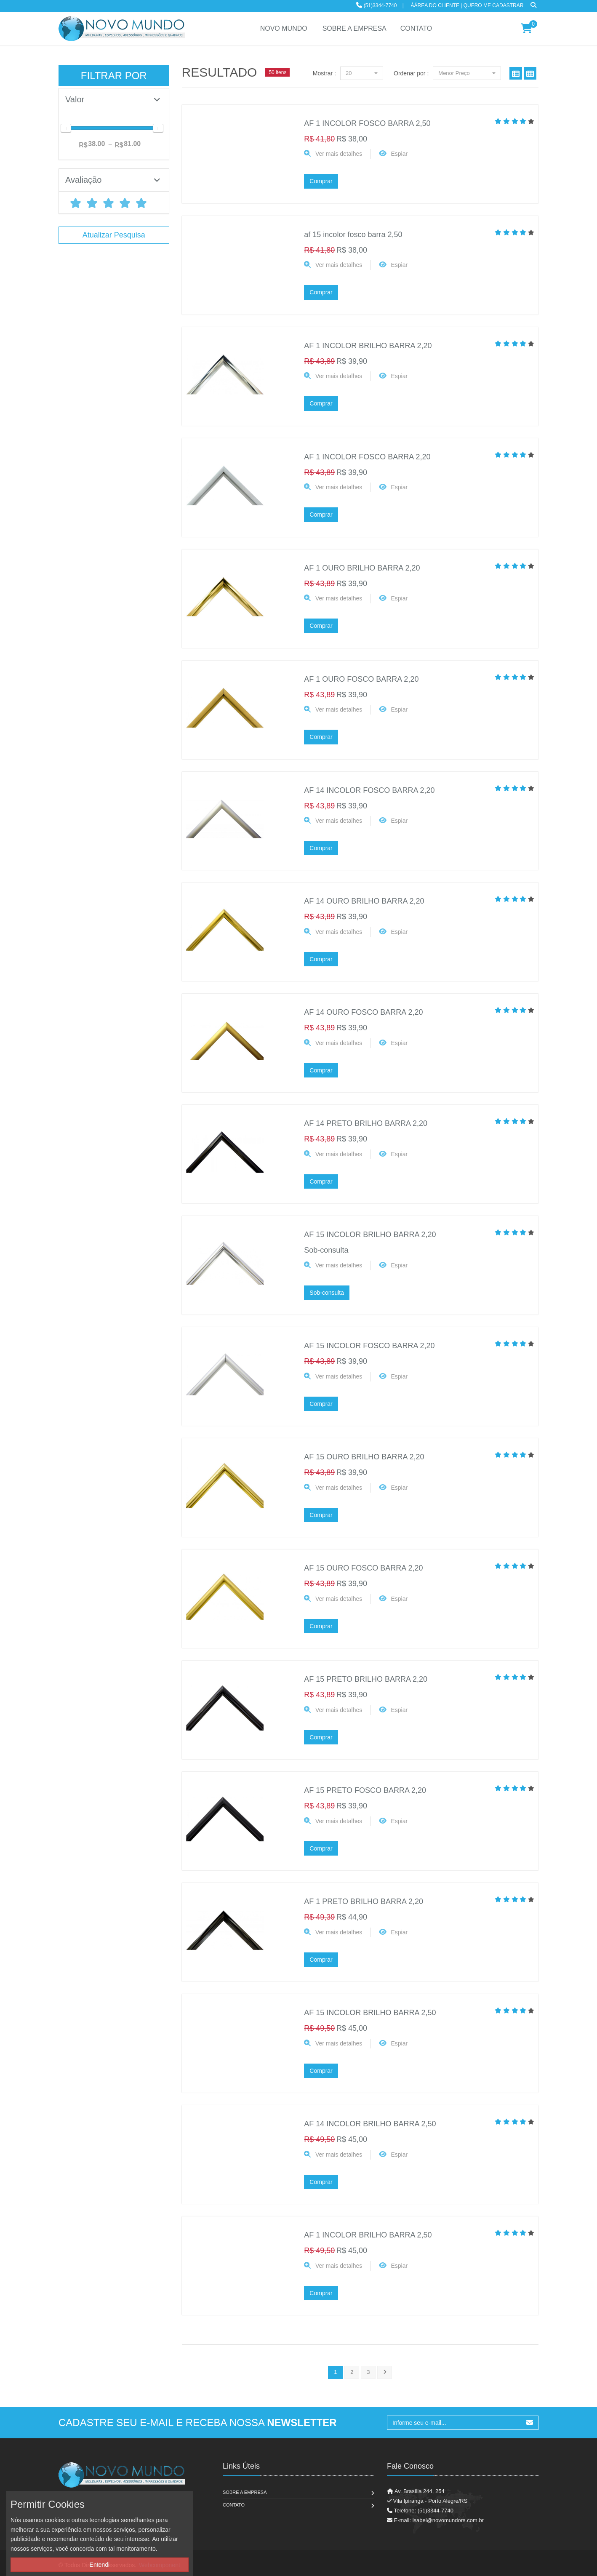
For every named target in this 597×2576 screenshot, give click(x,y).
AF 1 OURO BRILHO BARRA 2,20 (362, 568)
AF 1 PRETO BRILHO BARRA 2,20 (363, 1901)
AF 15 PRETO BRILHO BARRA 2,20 (365, 1679)
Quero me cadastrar (494, 5)
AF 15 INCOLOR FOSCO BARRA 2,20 (369, 1345)
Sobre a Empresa (245, 2492)
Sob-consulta (326, 1292)
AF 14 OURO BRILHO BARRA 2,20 (364, 901)
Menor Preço (467, 73)
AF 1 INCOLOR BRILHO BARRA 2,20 (368, 345)
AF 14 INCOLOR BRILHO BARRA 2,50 (370, 2124)
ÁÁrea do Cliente (435, 5)
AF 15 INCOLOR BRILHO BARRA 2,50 (370, 2012)
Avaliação (112, 179)
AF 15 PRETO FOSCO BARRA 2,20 (365, 1790)
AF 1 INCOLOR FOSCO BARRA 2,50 (367, 123)
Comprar (320, 181)
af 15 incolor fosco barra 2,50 (353, 234)
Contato (234, 2504)
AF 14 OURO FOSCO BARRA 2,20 (363, 1012)
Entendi (99, 2564)
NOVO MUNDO (283, 28)
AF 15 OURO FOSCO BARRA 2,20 (363, 1568)
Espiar (399, 153)
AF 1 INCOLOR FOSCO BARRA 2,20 (367, 457)
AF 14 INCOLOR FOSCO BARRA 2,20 (369, 790)
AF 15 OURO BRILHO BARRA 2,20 (364, 1457)
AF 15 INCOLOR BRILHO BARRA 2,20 (370, 1234)
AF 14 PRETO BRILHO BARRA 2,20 (365, 1123)
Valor (112, 99)
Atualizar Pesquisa (114, 235)
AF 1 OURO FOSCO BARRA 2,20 (361, 679)
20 (362, 73)
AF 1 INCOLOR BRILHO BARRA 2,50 (368, 2235)
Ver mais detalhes (338, 153)
